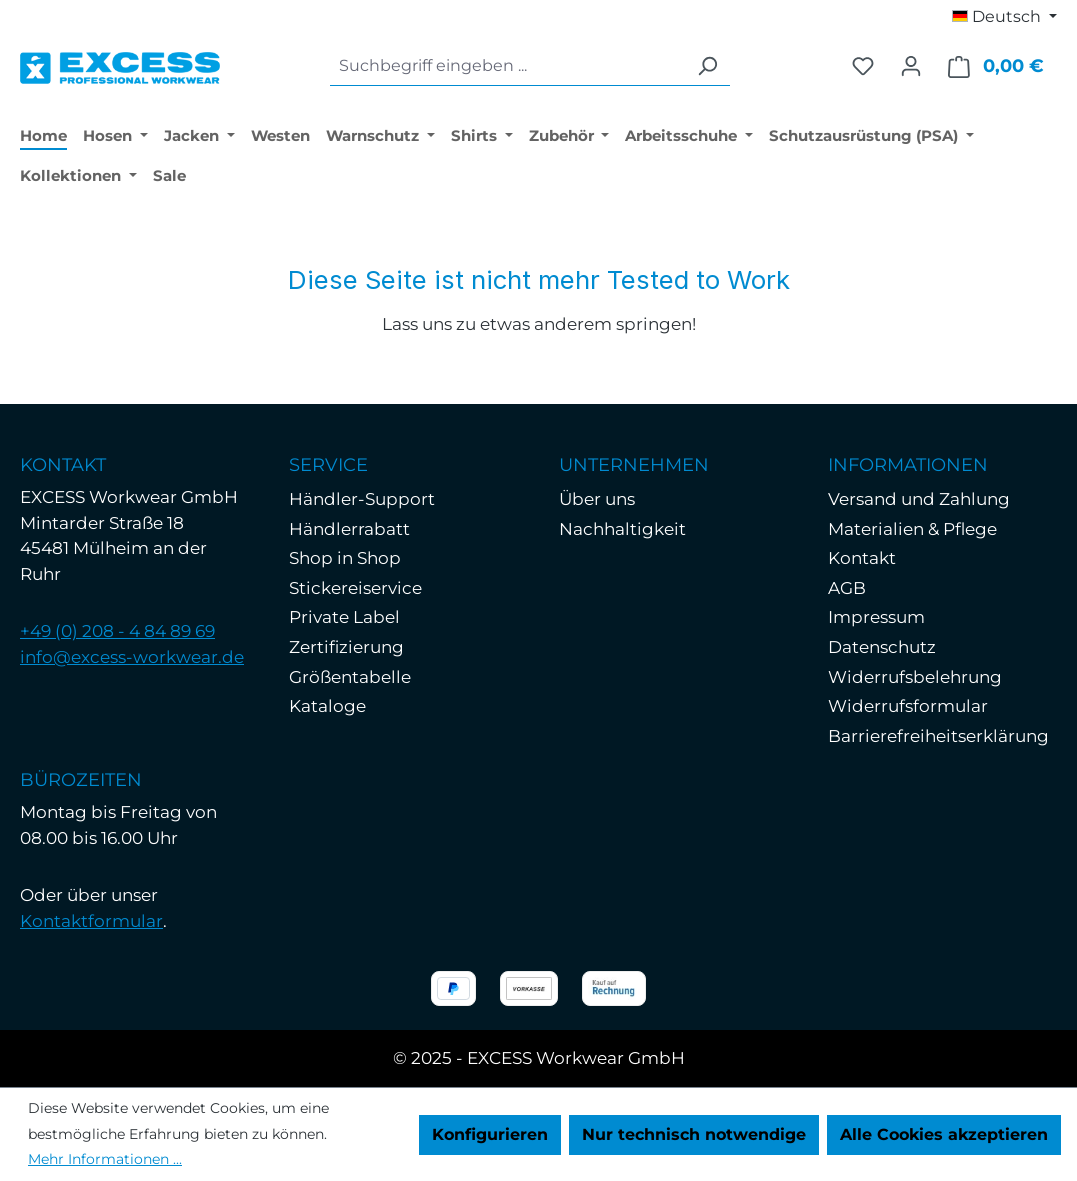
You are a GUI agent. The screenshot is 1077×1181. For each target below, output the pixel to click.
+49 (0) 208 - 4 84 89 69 (117, 631)
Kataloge (327, 706)
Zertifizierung (346, 647)
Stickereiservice (355, 588)
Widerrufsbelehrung (915, 677)
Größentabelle (350, 677)
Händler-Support (362, 499)
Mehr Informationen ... (105, 1159)
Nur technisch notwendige (694, 1134)
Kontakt (862, 558)
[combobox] (507, 66)
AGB (847, 588)
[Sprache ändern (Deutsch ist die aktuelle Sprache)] (1004, 17)
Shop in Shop (345, 558)
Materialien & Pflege (912, 529)
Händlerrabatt (349, 529)
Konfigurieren (490, 1134)
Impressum (876, 617)
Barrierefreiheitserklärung (938, 736)
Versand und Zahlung (919, 499)
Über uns (597, 499)
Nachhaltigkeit (622, 529)
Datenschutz (882, 647)
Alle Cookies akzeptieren (944, 1134)
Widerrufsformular (908, 706)
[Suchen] (707, 66)
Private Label (344, 617)
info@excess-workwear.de (132, 657)
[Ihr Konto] (911, 66)
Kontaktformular (91, 921)
